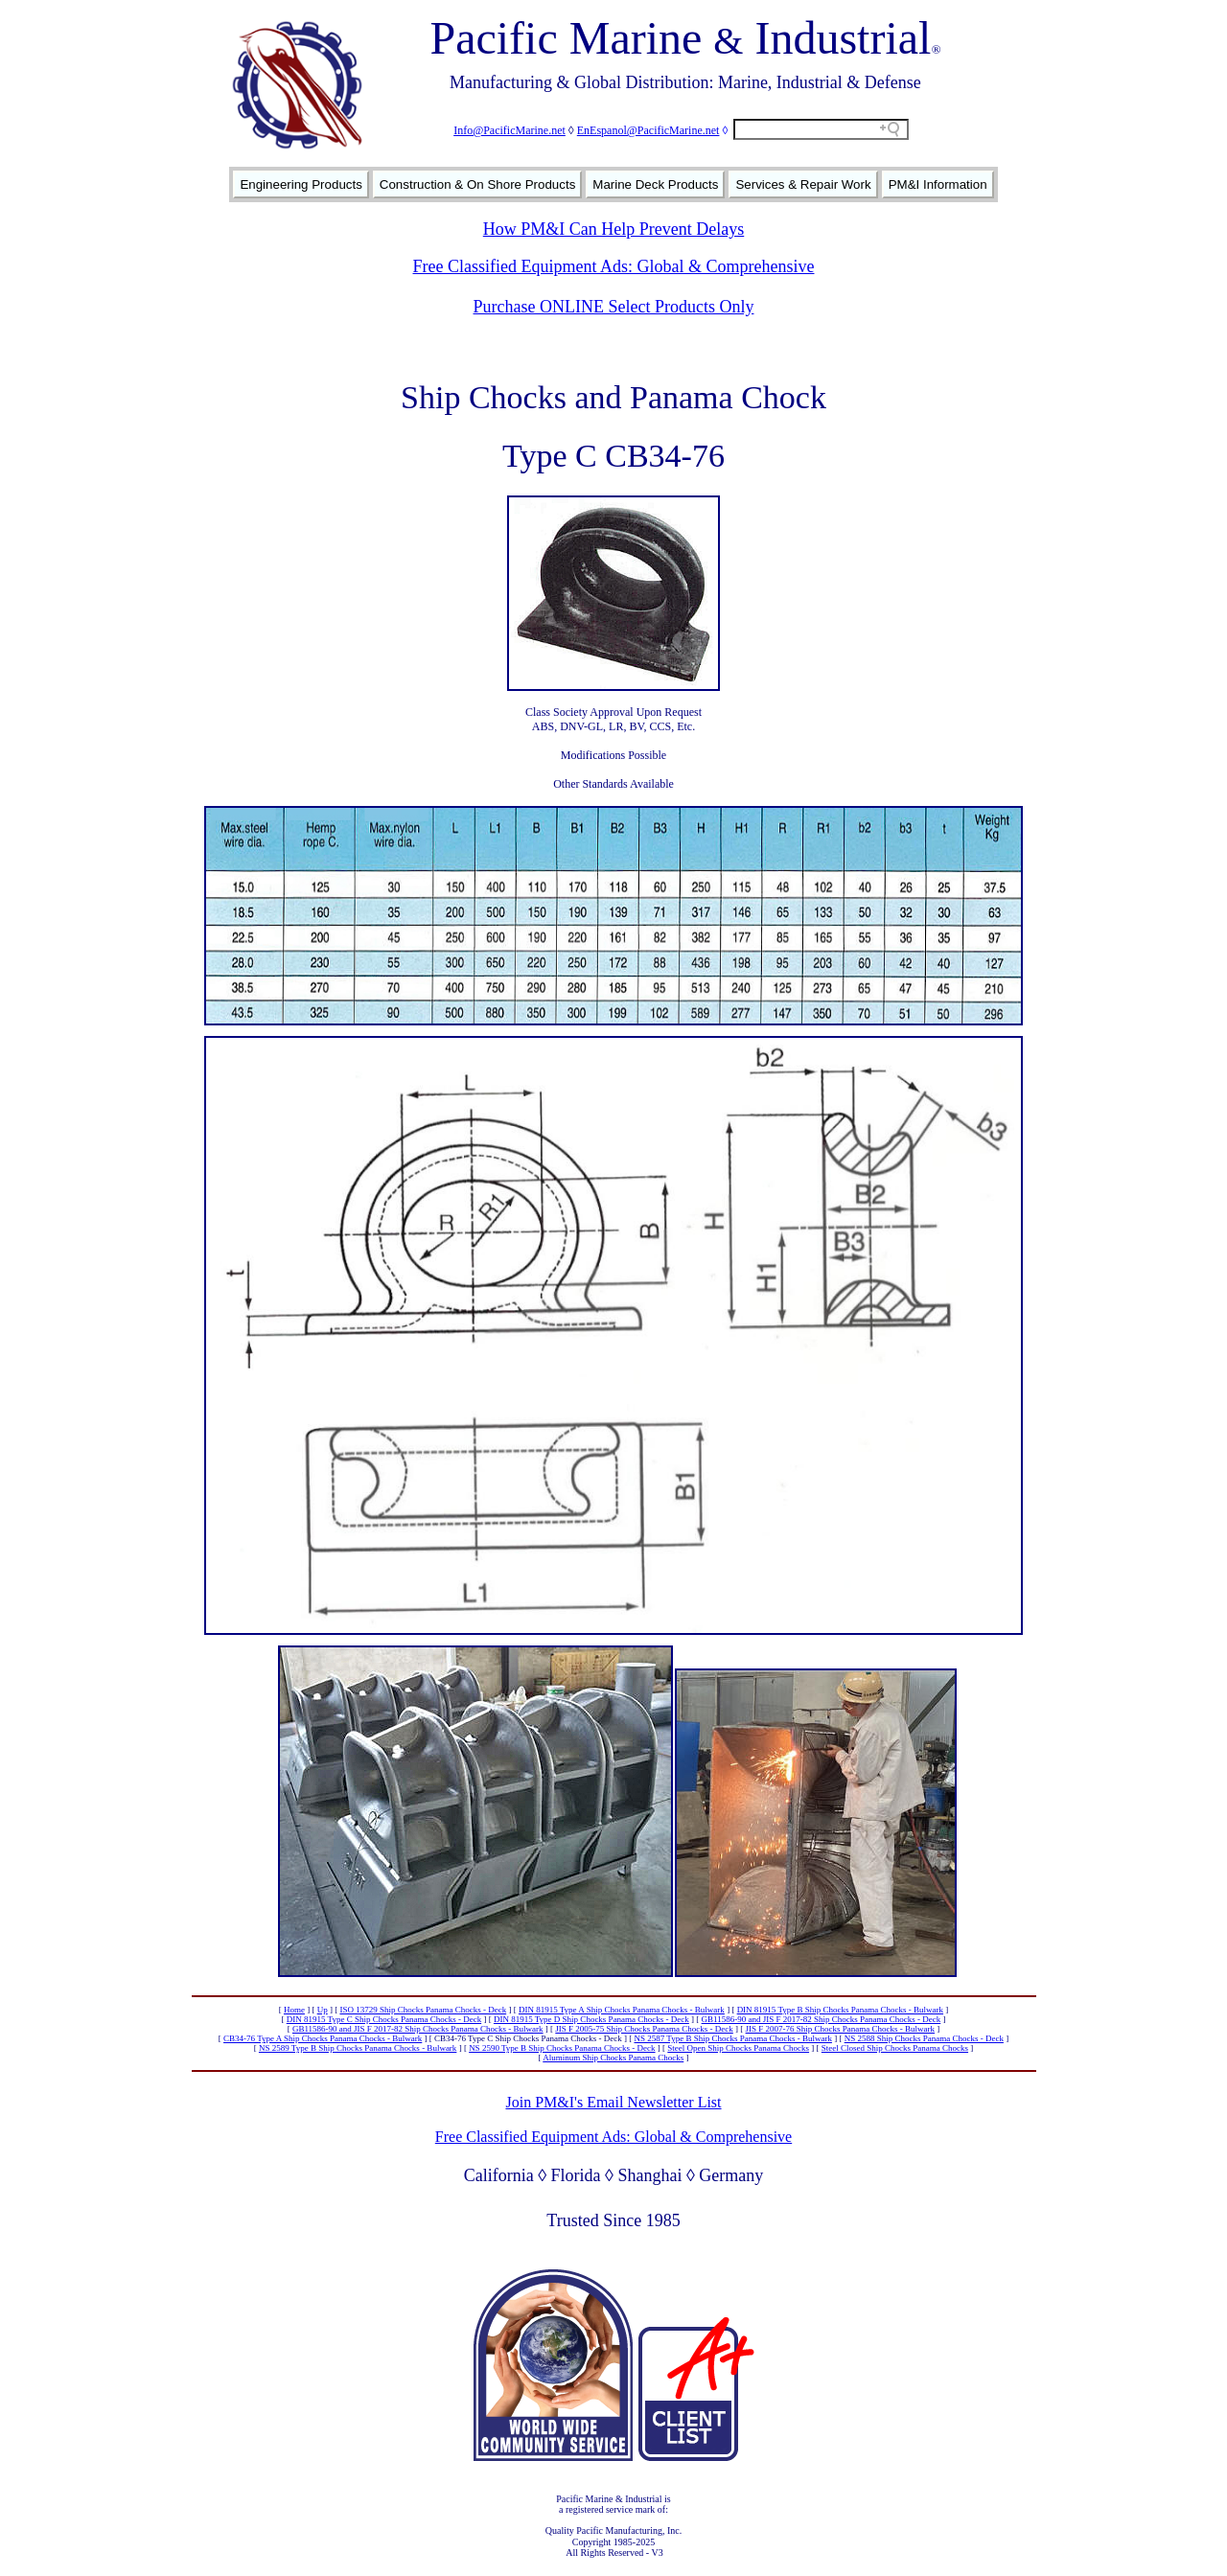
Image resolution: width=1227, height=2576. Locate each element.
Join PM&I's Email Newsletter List (613, 2102)
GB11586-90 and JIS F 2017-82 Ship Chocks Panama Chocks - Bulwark (418, 2029)
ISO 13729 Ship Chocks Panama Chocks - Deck (422, 2009)
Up (322, 2009)
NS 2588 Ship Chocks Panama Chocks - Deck (924, 2038)
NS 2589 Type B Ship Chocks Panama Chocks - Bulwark (357, 2048)
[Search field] (821, 129)
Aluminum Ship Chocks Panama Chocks (613, 2057)
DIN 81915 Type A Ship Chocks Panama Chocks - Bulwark (622, 2009)
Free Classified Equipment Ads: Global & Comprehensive (614, 266)
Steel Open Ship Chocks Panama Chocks (738, 2048)
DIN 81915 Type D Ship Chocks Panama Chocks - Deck (591, 2019)
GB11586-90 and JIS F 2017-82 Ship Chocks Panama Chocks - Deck (821, 2019)
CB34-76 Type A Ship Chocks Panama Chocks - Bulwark (322, 2038)
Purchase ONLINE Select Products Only (614, 306)
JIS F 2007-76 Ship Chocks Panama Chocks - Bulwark (841, 2029)
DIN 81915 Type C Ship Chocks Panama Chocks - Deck (384, 2019)
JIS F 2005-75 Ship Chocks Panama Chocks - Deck (644, 2029)
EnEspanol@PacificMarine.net (648, 130)
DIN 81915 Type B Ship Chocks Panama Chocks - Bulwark (840, 2009)
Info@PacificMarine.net (509, 130)
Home (294, 2009)
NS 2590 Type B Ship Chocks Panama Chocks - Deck (562, 2048)
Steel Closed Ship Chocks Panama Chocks (895, 2048)
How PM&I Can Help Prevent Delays (613, 229)
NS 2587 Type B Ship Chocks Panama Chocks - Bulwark (732, 2038)
